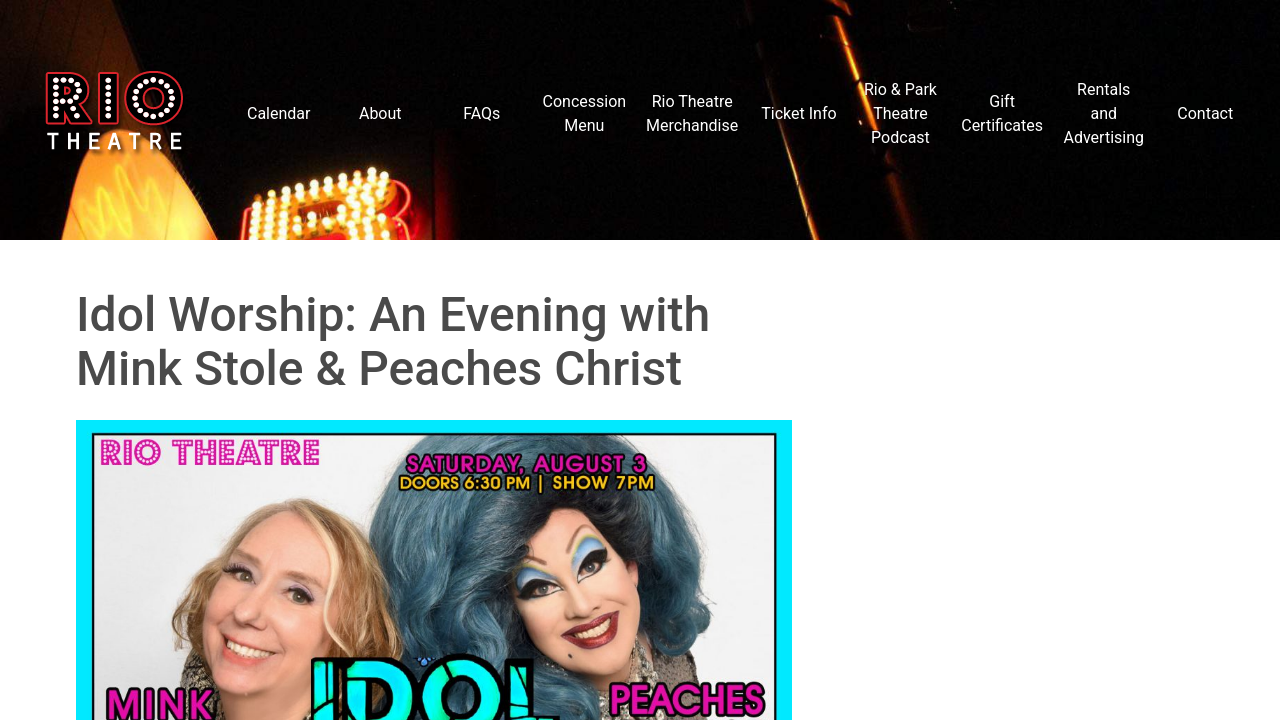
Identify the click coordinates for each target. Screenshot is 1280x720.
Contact (1205, 113)
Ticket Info (798, 113)
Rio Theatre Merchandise (692, 113)
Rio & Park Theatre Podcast (900, 113)
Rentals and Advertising (1103, 113)
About (380, 113)
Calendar (278, 113)
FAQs (481, 113)
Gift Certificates (1002, 113)
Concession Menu (585, 113)
